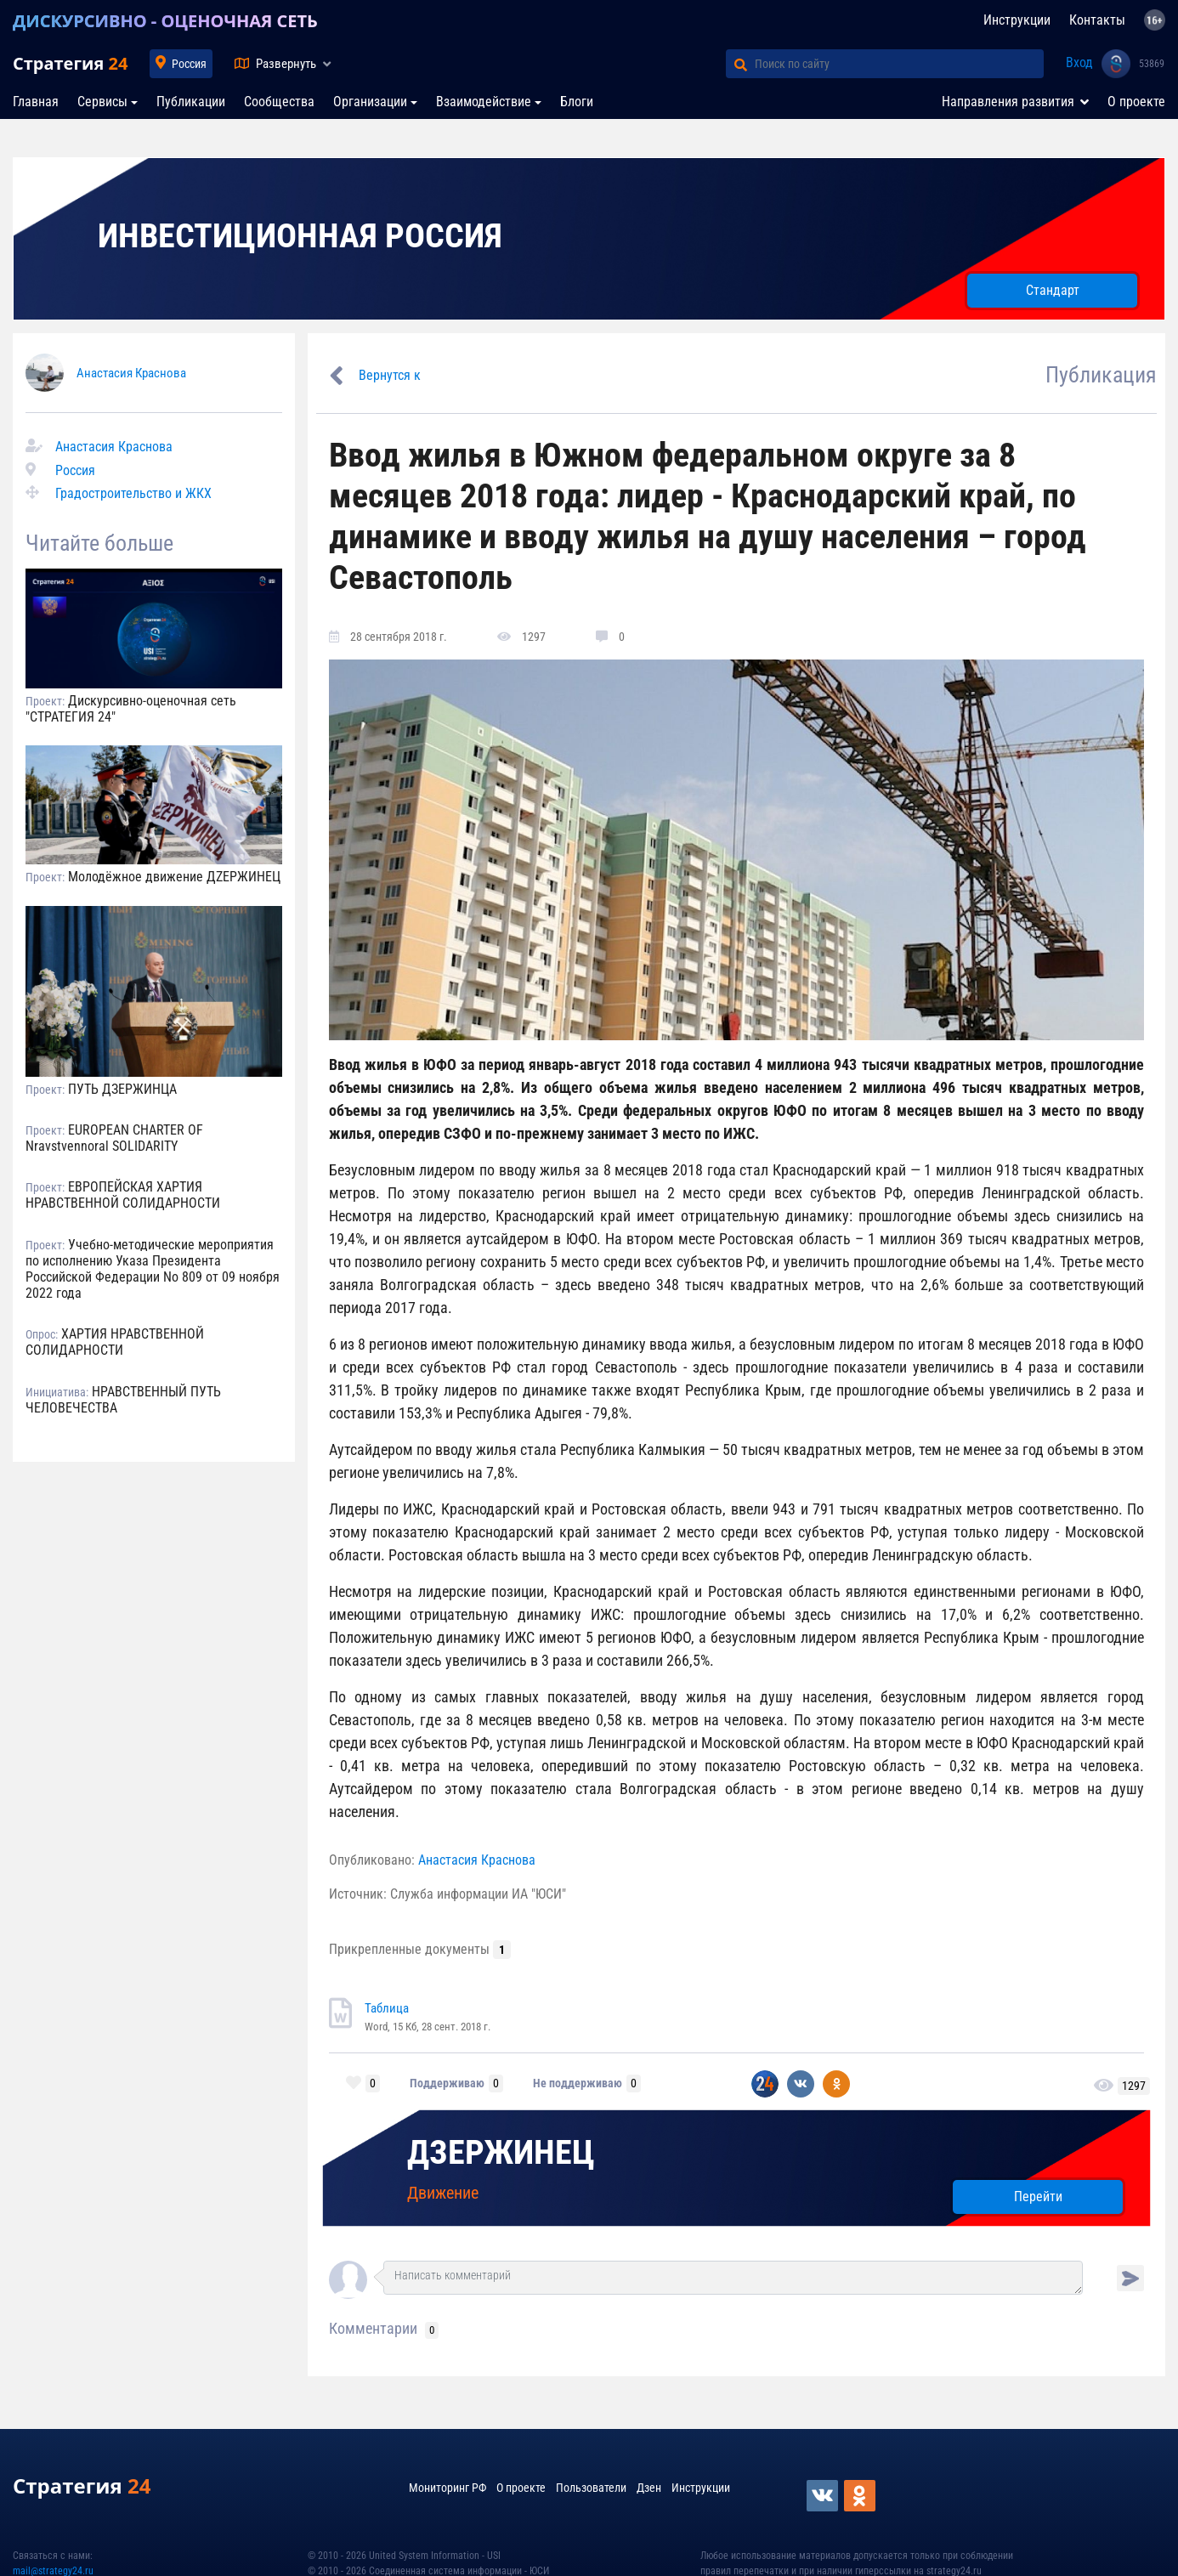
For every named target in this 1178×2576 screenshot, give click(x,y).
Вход (1079, 62)
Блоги (576, 101)
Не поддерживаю (577, 2083)
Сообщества (279, 101)
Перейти (1038, 2196)
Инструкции (1017, 20)
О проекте (1136, 101)
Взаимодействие (483, 101)
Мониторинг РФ (447, 2487)
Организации (370, 101)
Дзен (649, 2487)
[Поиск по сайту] (899, 63)
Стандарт (1052, 290)
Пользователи (591, 2487)
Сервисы (102, 101)
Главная (36, 101)
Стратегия (70, 63)
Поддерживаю (447, 2083)
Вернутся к (390, 375)
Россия (189, 64)
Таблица (387, 2008)
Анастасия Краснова (131, 373)
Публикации (190, 101)
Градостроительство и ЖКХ (133, 493)
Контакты (1097, 20)
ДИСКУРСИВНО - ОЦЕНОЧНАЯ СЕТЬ (165, 20)
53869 (1151, 64)
